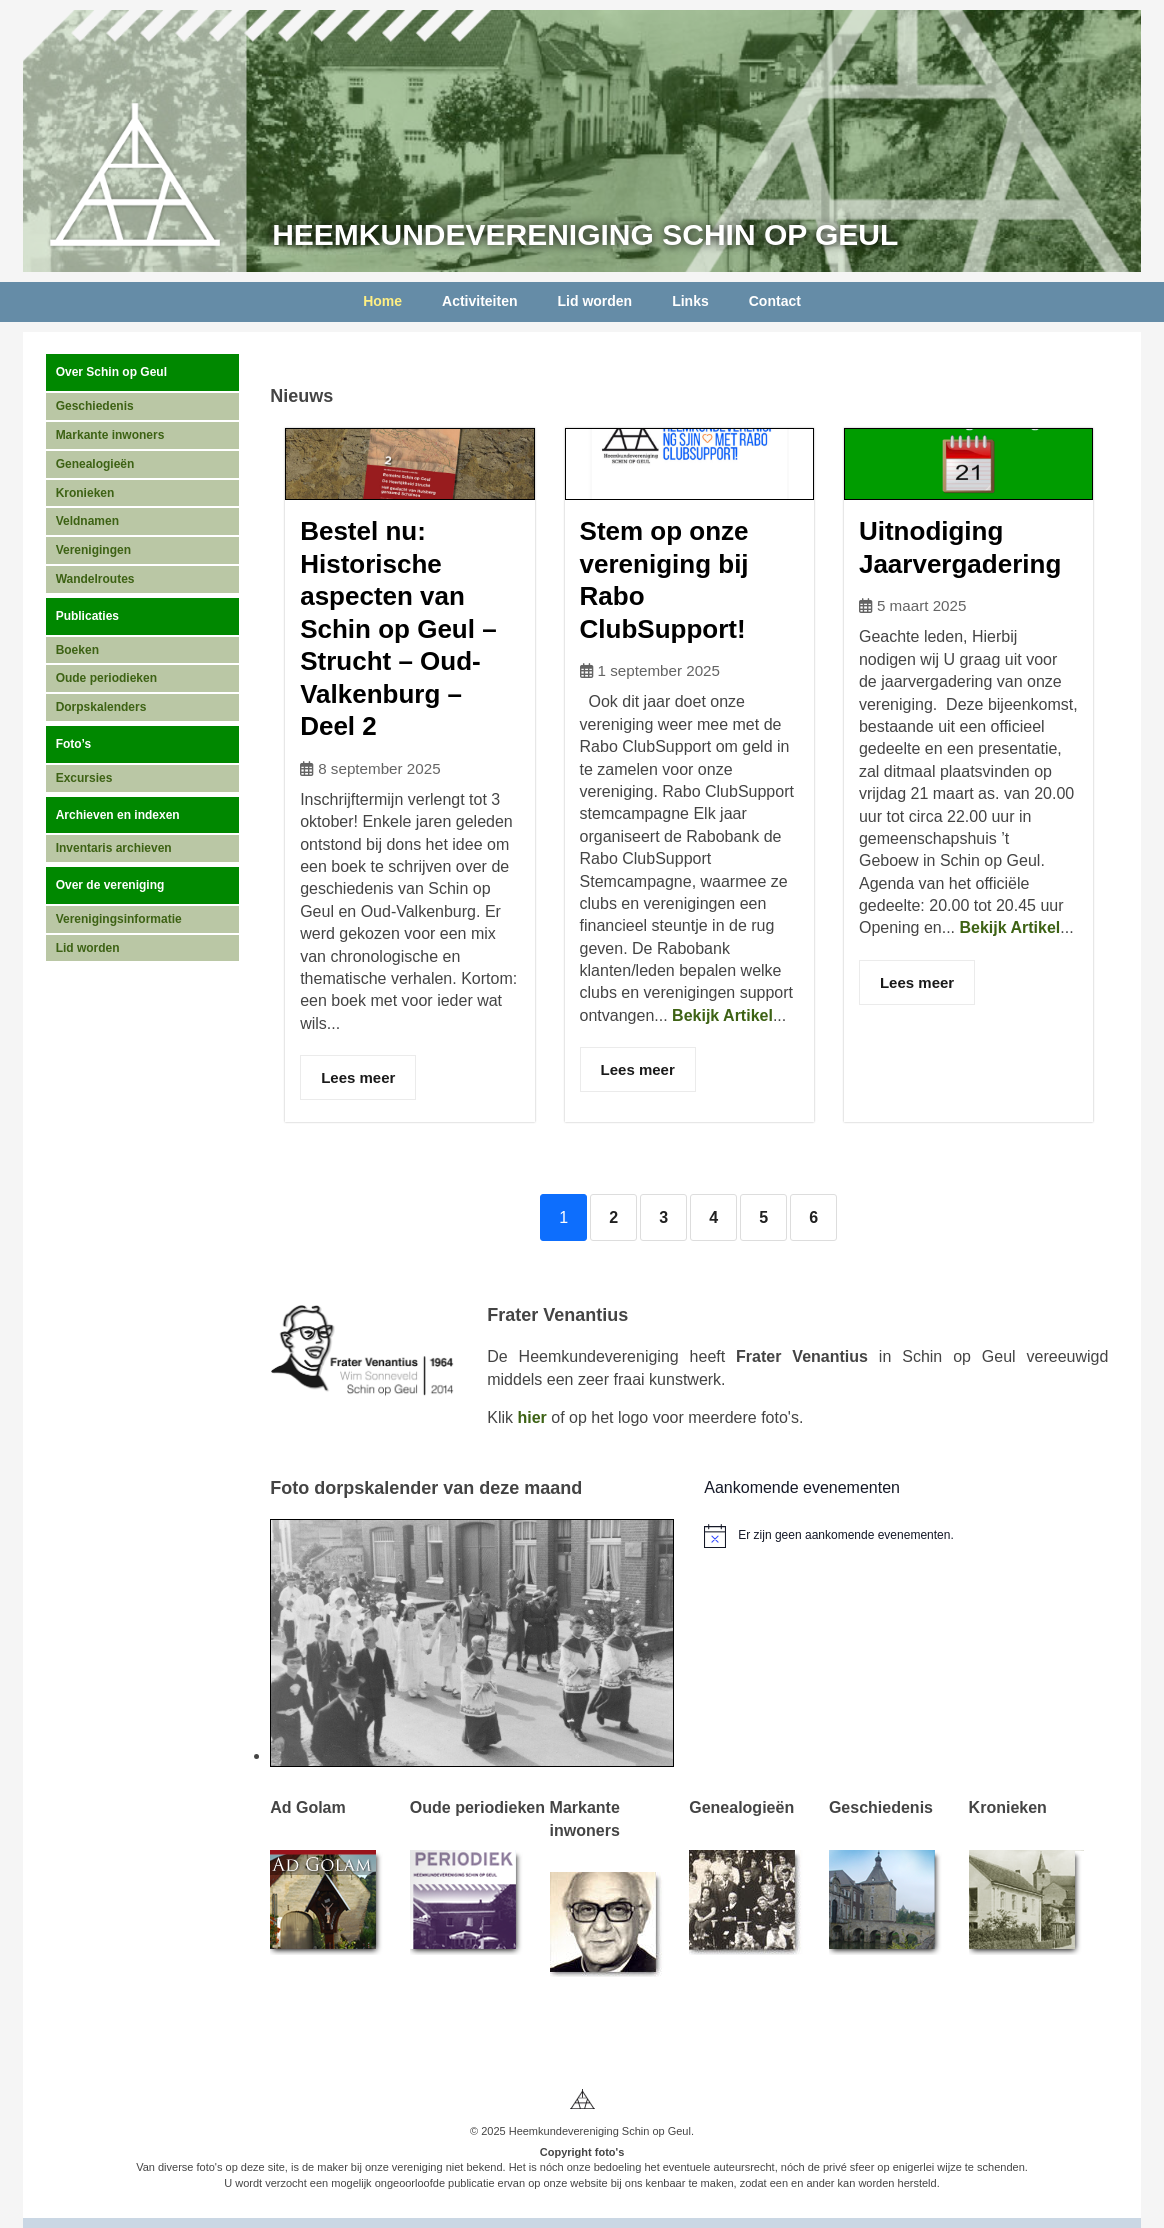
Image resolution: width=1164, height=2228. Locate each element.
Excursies (84, 778)
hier (531, 1417)
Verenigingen (93, 550)
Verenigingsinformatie (119, 919)
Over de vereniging (110, 885)
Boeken (77, 650)
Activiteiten (479, 301)
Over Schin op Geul (111, 372)
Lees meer (358, 1077)
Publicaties (87, 616)
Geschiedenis (95, 406)
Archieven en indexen (118, 815)
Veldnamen (87, 521)
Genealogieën (95, 464)
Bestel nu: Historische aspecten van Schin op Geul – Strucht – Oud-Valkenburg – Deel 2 (398, 628)
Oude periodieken (106, 678)
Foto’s (74, 744)
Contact (775, 301)
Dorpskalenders (101, 707)
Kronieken (85, 493)
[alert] (906, 1536)
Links (690, 301)
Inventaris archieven (114, 848)
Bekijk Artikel (722, 1015)
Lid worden (595, 301)
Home (382, 301)
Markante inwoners (110, 435)
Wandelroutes (95, 579)
